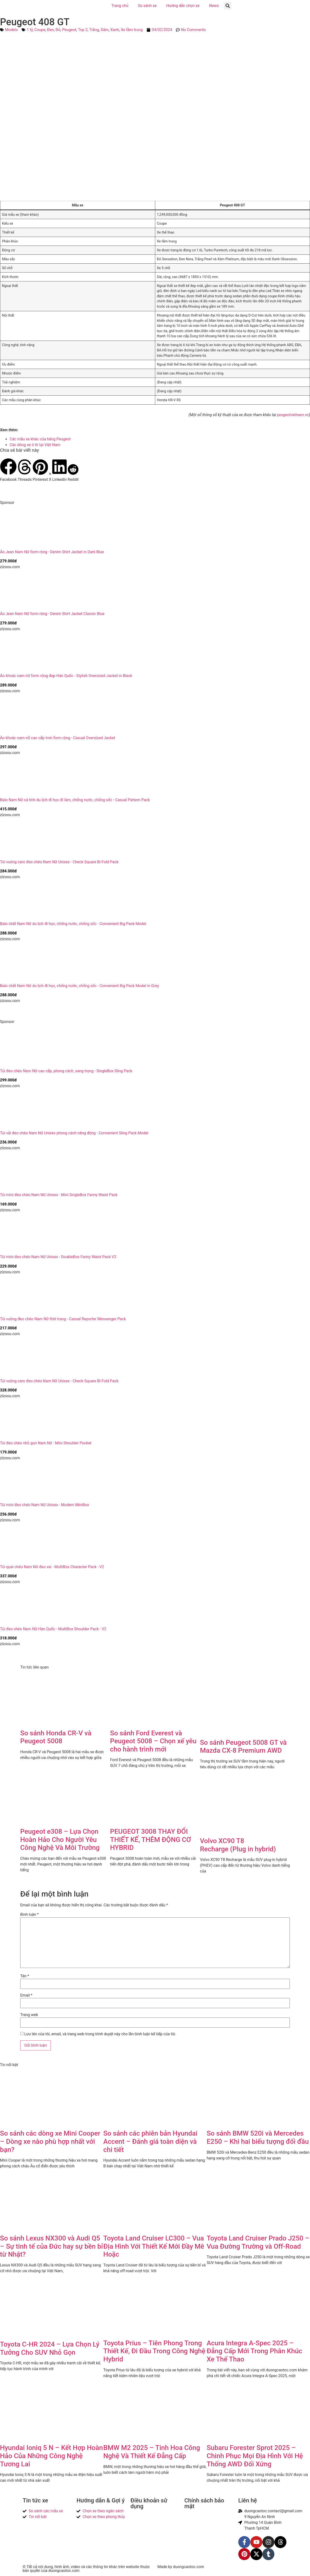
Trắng (94, 29)
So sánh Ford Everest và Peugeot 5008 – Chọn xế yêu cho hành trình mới (153, 1741)
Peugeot (69, 29)
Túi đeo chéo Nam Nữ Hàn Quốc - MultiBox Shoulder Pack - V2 (53, 1629)
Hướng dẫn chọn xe (183, 5)
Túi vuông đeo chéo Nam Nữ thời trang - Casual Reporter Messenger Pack (63, 1319)
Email (26, 1995)
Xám (105, 29)
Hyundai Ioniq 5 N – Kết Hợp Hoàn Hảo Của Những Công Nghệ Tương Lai (51, 2456)
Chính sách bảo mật (204, 2503)
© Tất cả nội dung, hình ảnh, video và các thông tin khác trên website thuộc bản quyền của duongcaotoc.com (86, 2568)
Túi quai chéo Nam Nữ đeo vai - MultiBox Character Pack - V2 (52, 1567)
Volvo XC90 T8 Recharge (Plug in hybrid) (238, 1845)
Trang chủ (120, 5)
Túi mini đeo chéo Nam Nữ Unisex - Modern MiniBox (44, 1505)
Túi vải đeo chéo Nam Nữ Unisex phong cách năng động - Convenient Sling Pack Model (74, 1133)
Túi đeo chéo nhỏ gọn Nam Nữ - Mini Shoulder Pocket (45, 1443)
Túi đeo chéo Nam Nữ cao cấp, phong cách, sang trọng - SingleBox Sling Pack (66, 1071)
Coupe (39, 29)
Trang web (29, 2015)
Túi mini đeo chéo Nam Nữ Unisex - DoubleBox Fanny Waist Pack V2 (58, 1257)
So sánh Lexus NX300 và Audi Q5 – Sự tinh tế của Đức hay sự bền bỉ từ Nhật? (51, 2246)
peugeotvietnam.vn (293, 414)
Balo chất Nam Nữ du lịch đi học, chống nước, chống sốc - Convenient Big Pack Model (73, 923)
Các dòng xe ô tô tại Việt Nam (35, 445)
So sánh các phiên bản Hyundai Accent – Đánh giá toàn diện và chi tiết (150, 2141)
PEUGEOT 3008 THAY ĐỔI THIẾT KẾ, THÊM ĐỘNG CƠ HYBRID (150, 1839)
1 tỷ (30, 29)
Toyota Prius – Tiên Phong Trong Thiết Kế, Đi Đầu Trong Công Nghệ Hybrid (154, 2351)
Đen (50, 29)
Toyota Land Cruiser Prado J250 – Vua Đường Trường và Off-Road (258, 2242)
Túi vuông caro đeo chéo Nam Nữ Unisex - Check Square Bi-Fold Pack (59, 862)
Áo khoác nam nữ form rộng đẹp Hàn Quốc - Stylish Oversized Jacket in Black (66, 675)
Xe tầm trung (132, 29)
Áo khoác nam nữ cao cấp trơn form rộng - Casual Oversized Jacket (57, 738)
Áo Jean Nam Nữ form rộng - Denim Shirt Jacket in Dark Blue (52, 552)
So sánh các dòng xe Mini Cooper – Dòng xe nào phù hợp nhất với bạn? (50, 2141)
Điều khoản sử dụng (148, 2503)
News (214, 5)
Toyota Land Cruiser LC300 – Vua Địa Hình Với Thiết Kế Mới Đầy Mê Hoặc (153, 2246)
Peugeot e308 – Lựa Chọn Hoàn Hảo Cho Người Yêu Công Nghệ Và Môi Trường (60, 1839)
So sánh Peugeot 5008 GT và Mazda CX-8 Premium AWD (243, 1746)
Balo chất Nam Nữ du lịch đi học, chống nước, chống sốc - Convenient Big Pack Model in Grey (79, 985)
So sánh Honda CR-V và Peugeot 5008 (55, 1737)
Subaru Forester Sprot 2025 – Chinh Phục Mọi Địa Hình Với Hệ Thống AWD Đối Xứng (255, 2456)
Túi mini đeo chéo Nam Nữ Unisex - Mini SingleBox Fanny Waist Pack (58, 1195)
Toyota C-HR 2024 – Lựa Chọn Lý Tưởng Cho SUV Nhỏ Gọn (49, 2348)
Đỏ (58, 29)
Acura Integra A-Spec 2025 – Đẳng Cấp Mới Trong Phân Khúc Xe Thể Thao (254, 2351)
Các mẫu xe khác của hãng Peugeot (40, 439)
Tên (24, 1976)
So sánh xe (147, 5)
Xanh (114, 29)
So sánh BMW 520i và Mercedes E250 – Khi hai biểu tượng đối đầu (258, 2137)
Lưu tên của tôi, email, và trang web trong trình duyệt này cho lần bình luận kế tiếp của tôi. (100, 2034)
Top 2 (83, 29)
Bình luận (29, 1914)
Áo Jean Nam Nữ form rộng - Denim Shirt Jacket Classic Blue (52, 613)
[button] (228, 6)
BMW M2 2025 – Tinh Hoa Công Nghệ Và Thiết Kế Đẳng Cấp (151, 2452)
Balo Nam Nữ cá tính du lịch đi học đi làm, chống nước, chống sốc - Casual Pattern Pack (75, 800)
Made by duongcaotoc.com (180, 2566)
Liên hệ (247, 2500)
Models (11, 29)
